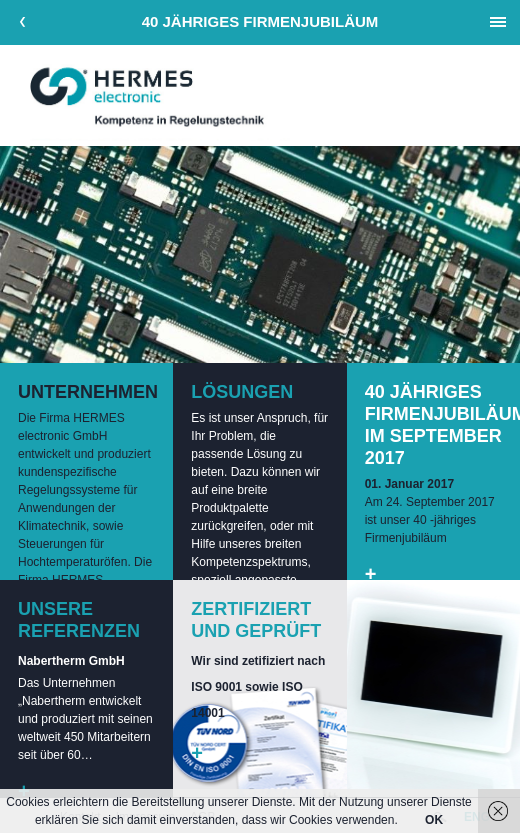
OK (434, 820)
